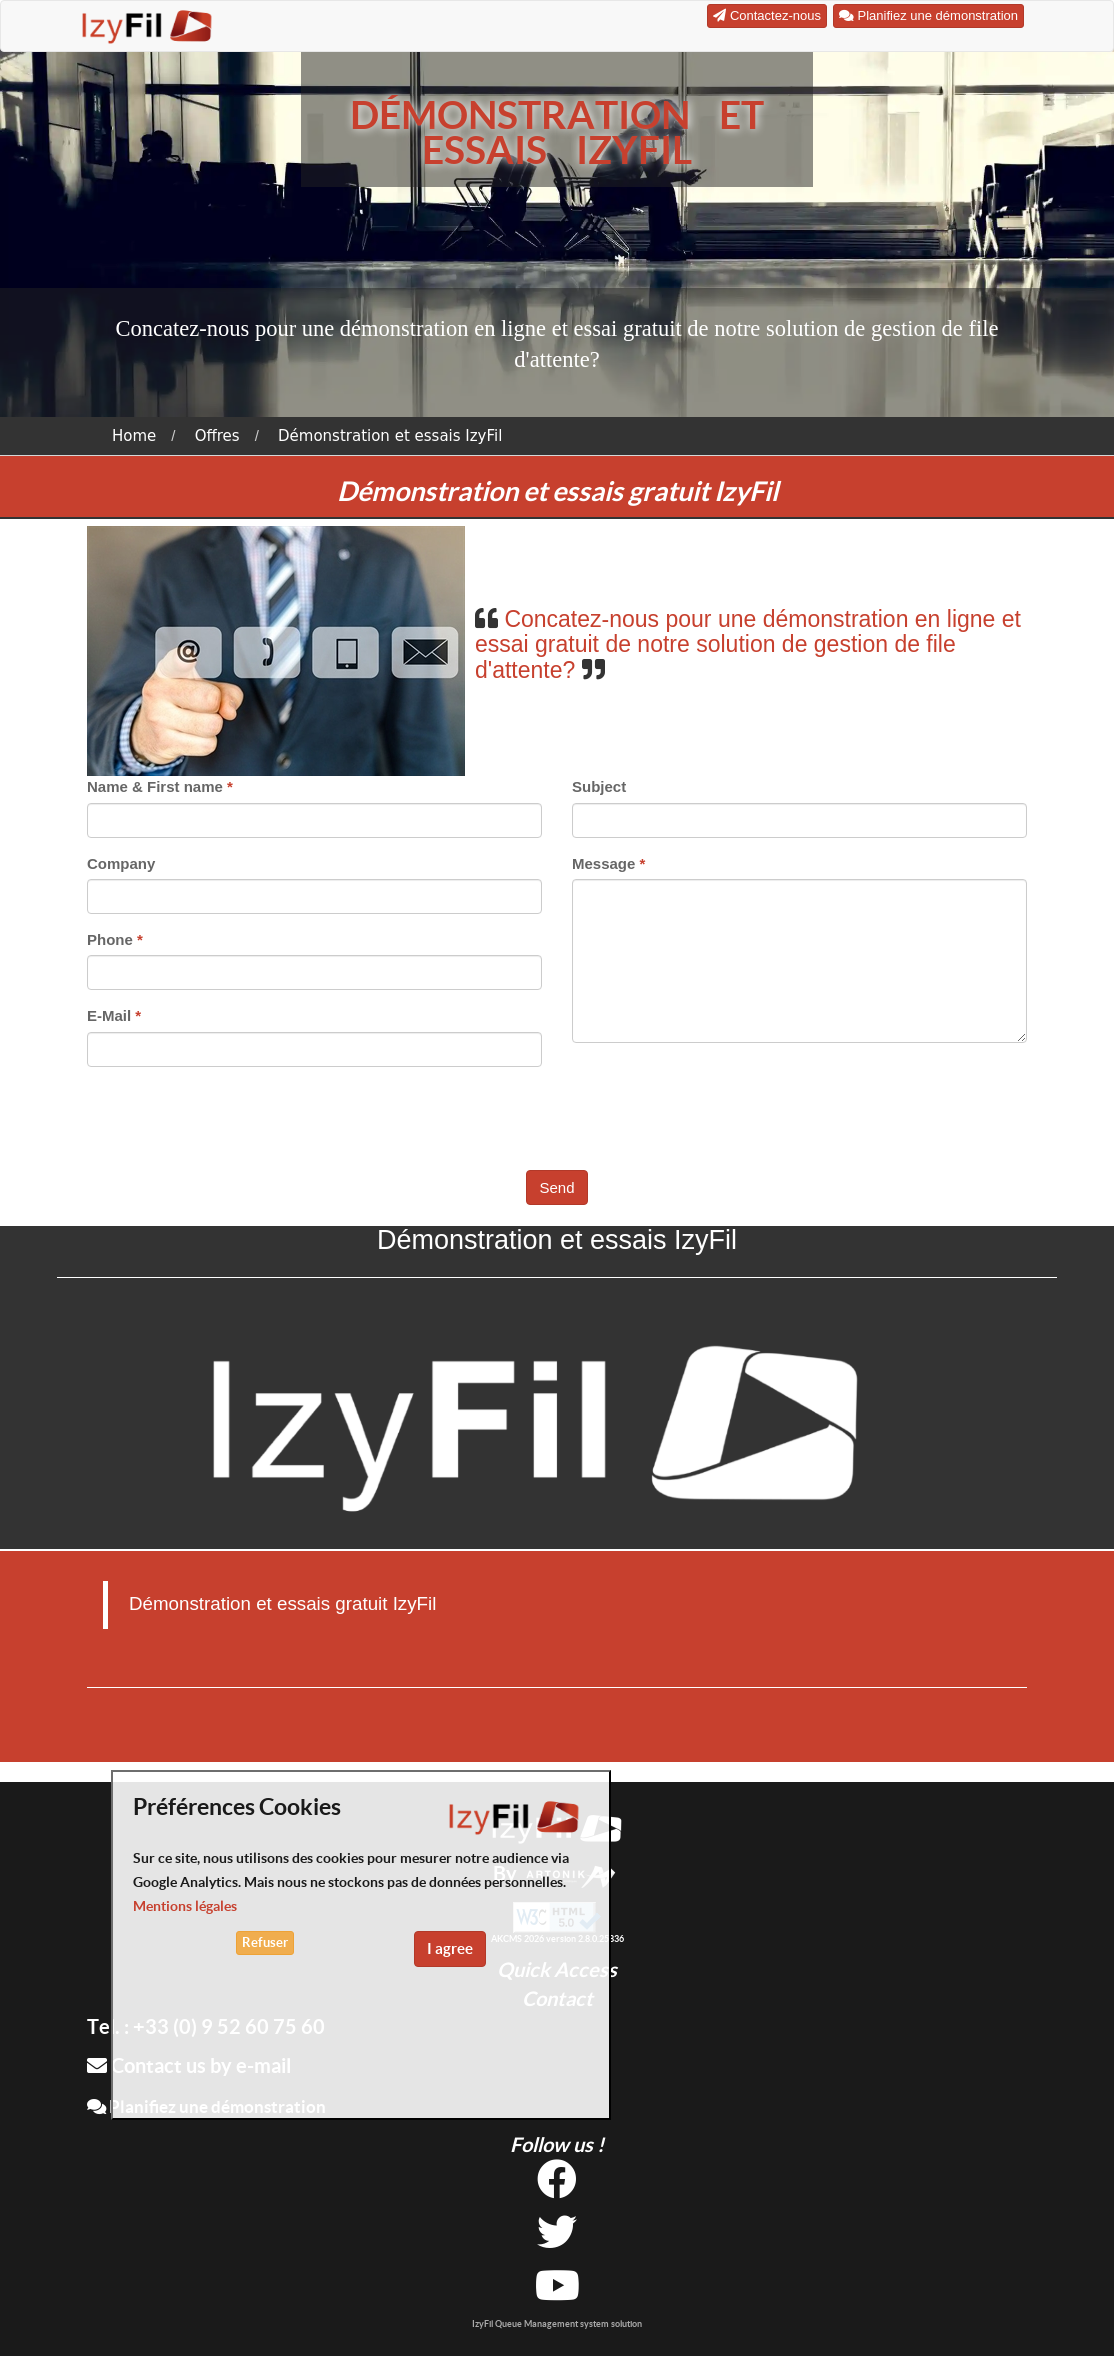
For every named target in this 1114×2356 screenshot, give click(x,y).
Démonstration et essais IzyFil (390, 436)
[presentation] (559, 1121)
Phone (110, 939)
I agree (450, 1948)
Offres (217, 436)
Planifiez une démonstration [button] (928, 15)
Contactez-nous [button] (767, 15)
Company (121, 863)
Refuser (265, 1942)
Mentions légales (185, 1906)
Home (134, 436)
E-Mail (109, 1015)
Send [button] (556, 1187)
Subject (599, 786)
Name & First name (155, 786)
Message (603, 863)
